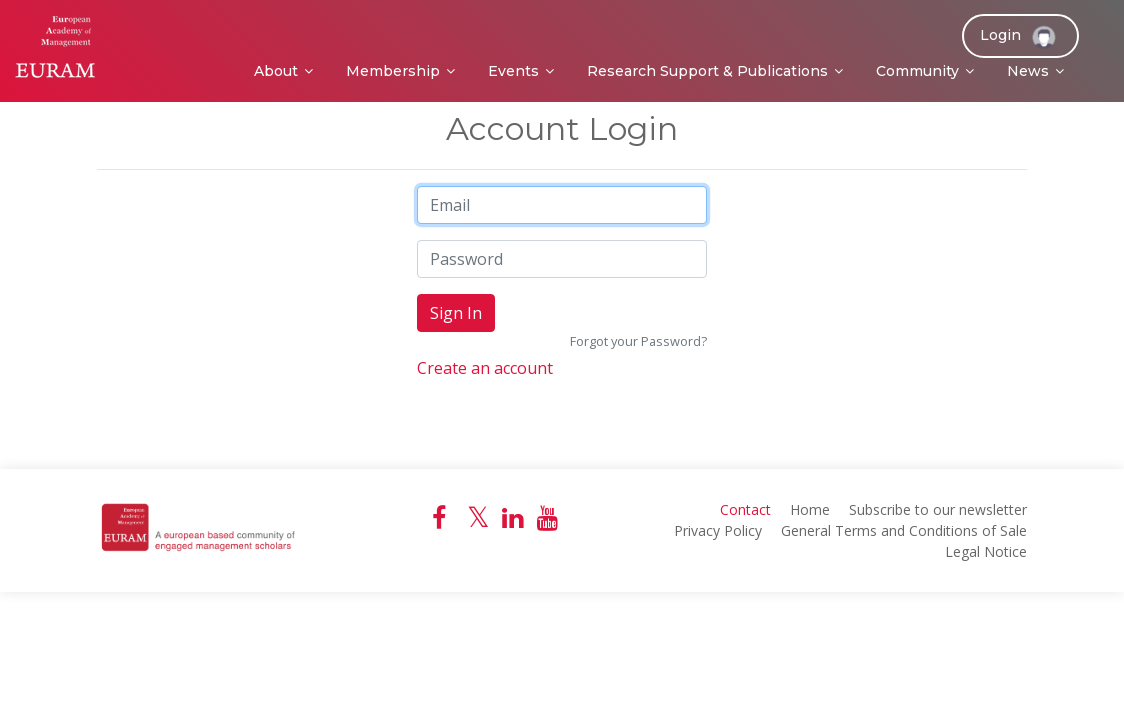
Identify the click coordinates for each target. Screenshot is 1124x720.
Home (810, 509)
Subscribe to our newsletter (938, 509)
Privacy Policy (718, 530)
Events (513, 71)
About (276, 71)
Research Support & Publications (707, 71)
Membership (393, 71)
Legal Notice (986, 551)
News (1028, 71)
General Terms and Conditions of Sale (904, 530)
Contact (745, 509)
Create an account (485, 368)
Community (917, 71)
